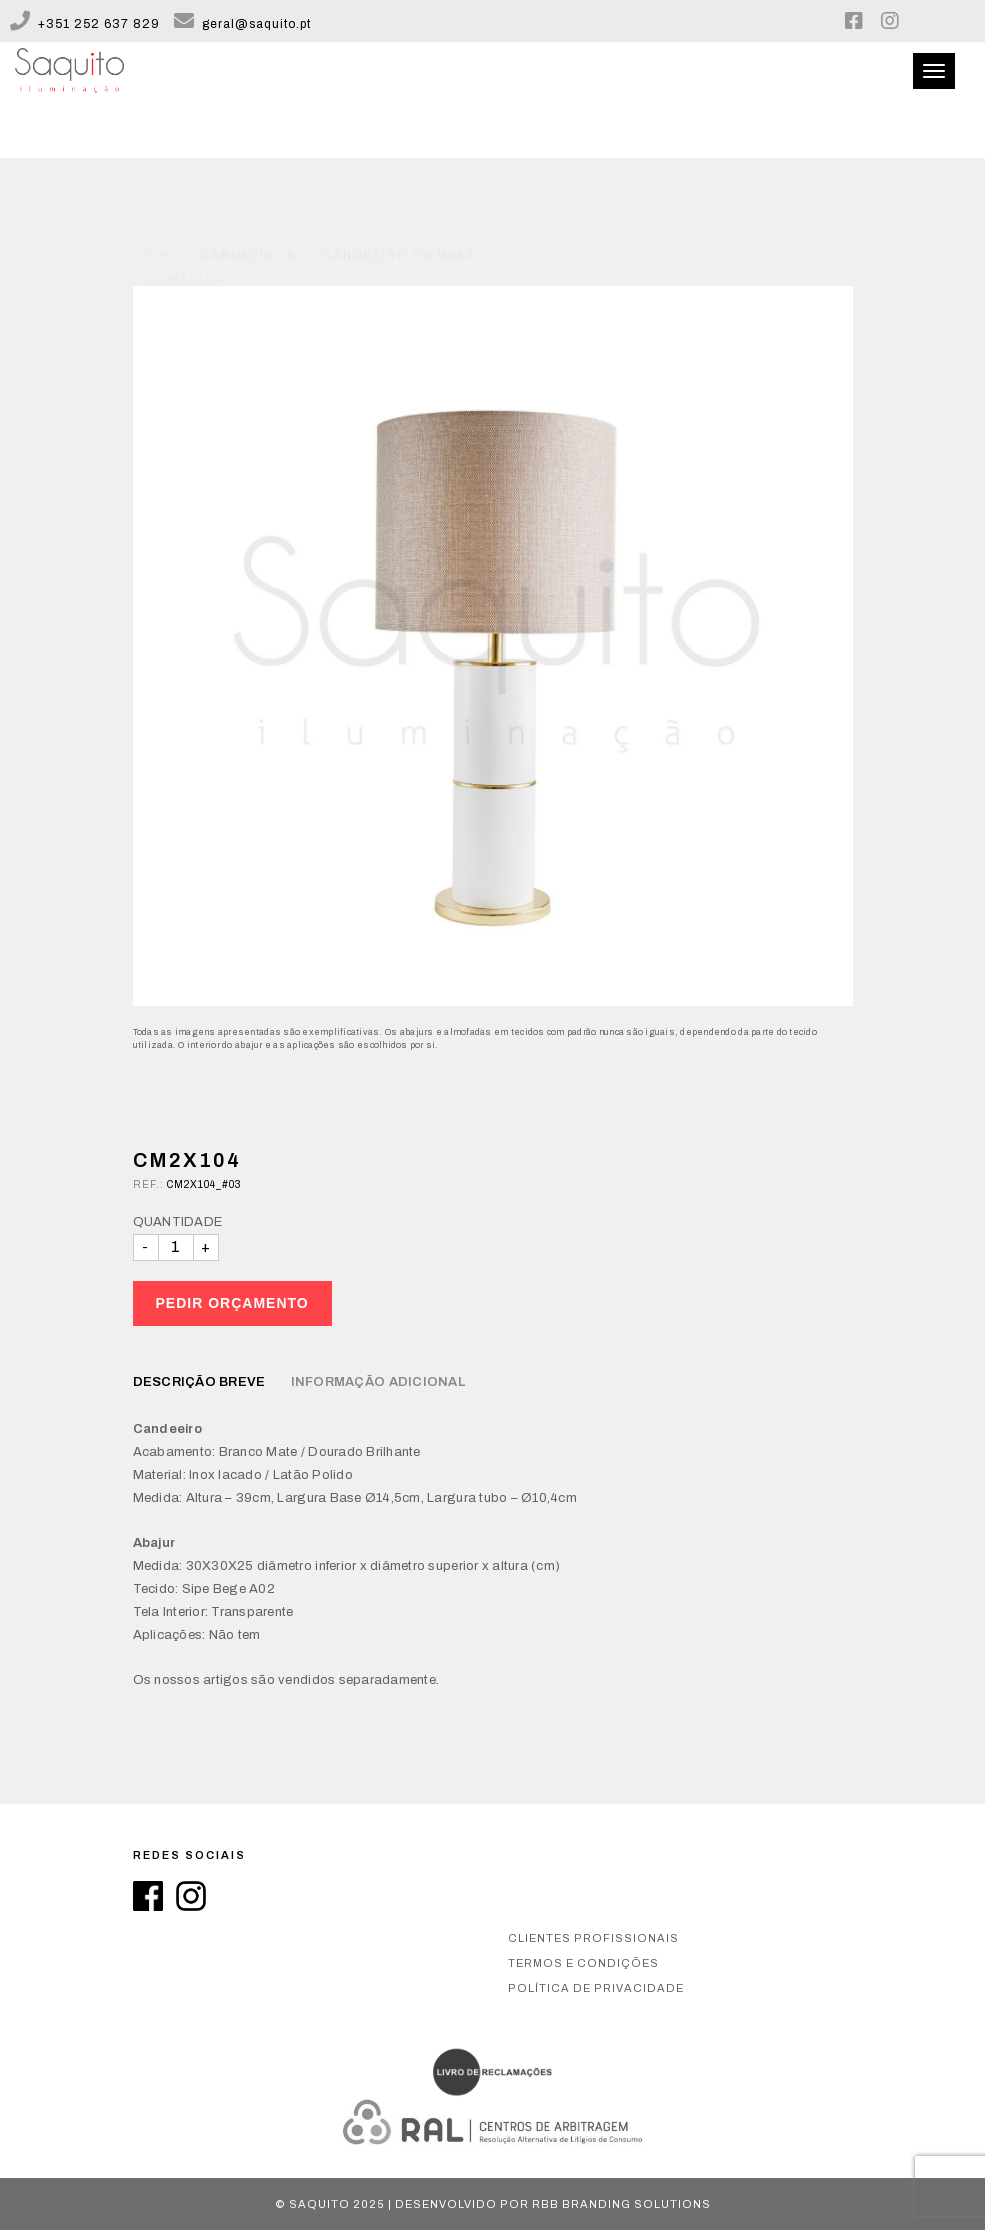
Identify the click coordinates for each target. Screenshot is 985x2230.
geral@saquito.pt (242, 24)
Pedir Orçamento (232, 1303)
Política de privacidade (596, 1988)
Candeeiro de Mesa (399, 209)
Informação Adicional (378, 1382)
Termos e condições (583, 1963)
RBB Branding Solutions (621, 2204)
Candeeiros (248, 209)
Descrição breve (199, 1382)
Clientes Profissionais (593, 1938)
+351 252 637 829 (85, 24)
